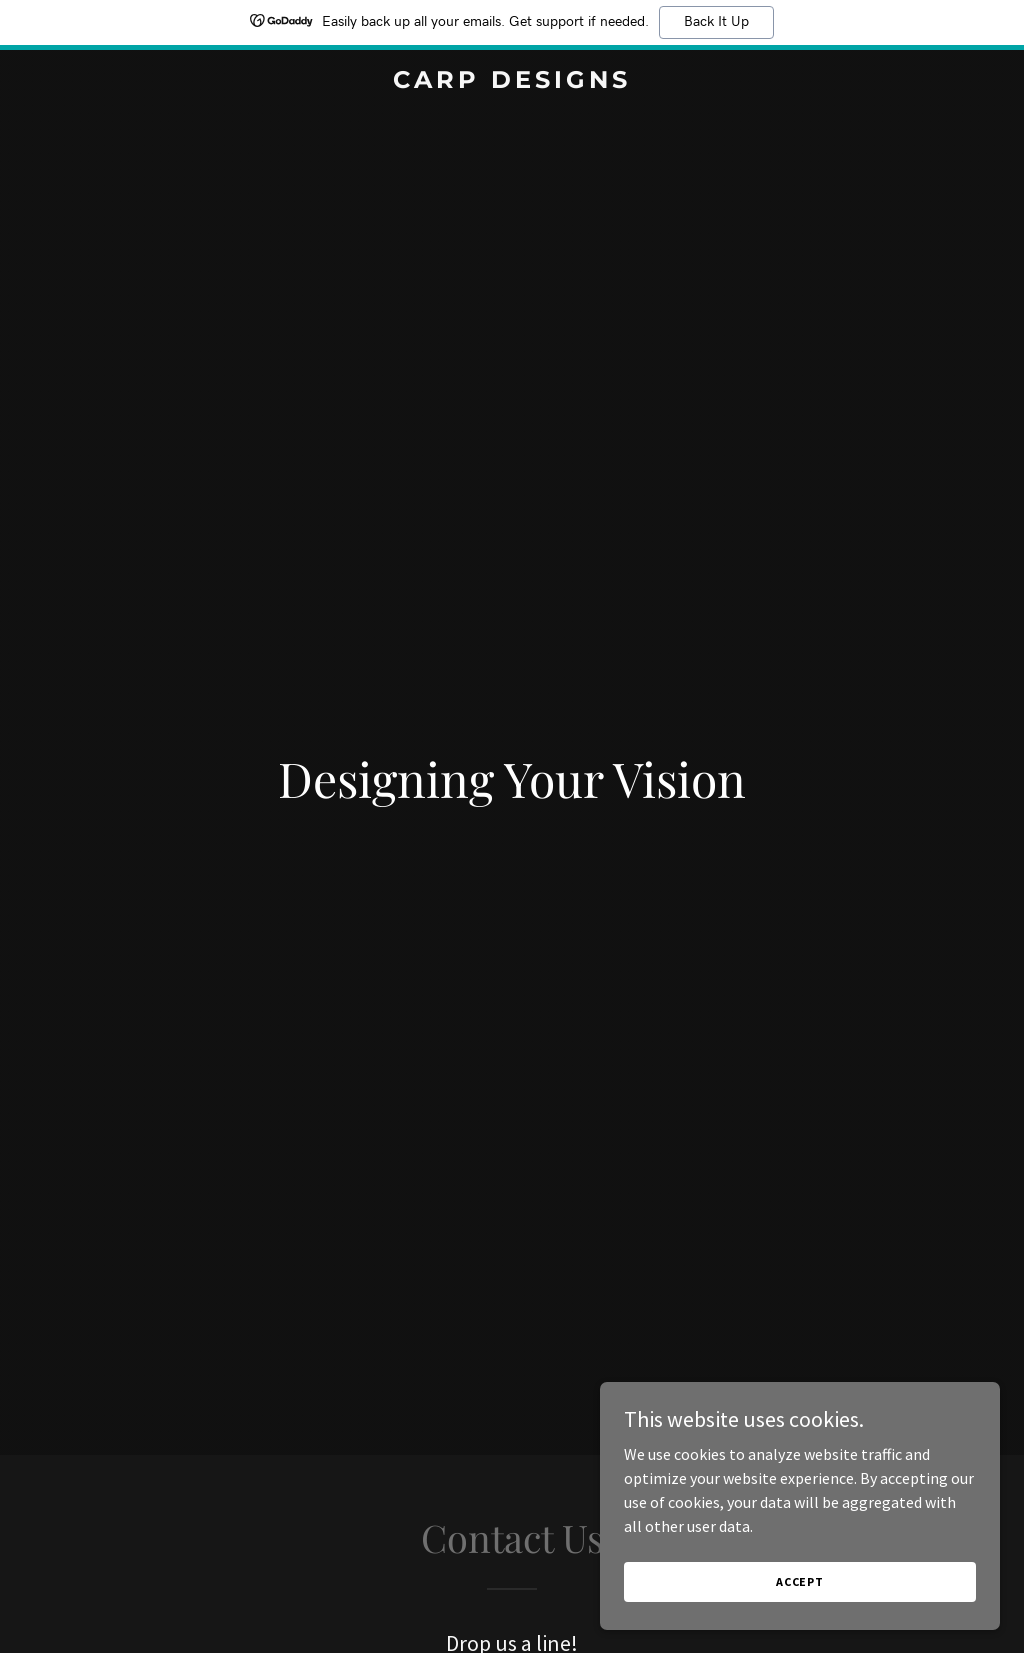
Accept (800, 1581)
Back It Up (716, 22)
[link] (511, 82)
